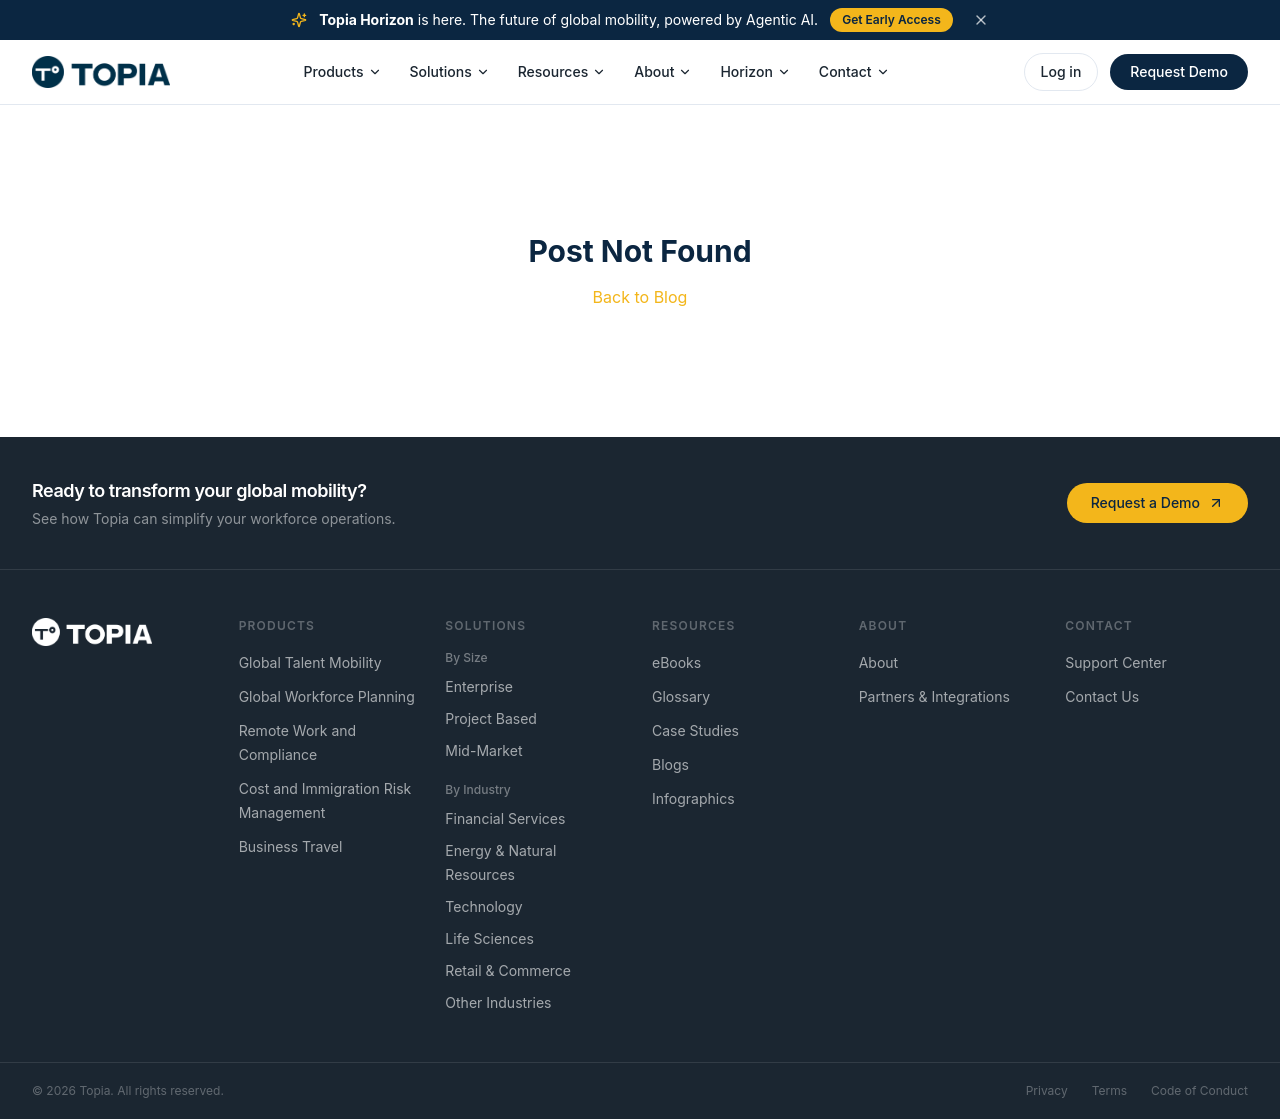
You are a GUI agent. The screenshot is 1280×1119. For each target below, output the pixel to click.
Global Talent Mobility (310, 662)
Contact (854, 71)
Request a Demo (1157, 502)
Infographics (693, 798)
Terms (1109, 1090)
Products (343, 71)
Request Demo (1179, 71)
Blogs (670, 764)
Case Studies (695, 730)
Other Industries (498, 1002)
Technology (483, 906)
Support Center (1115, 662)
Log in (1061, 71)
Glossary (681, 696)
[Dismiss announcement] (981, 20)
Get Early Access (891, 19)
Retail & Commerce (508, 970)
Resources (562, 71)
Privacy (1047, 1090)
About (663, 71)
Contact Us (1102, 696)
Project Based (491, 718)
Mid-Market (483, 750)
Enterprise (479, 686)
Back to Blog (640, 297)
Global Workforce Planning (327, 696)
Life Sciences (489, 938)
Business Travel (291, 846)
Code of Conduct (1199, 1090)
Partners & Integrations (934, 696)
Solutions (450, 71)
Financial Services (505, 818)
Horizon (755, 71)
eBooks (676, 662)
